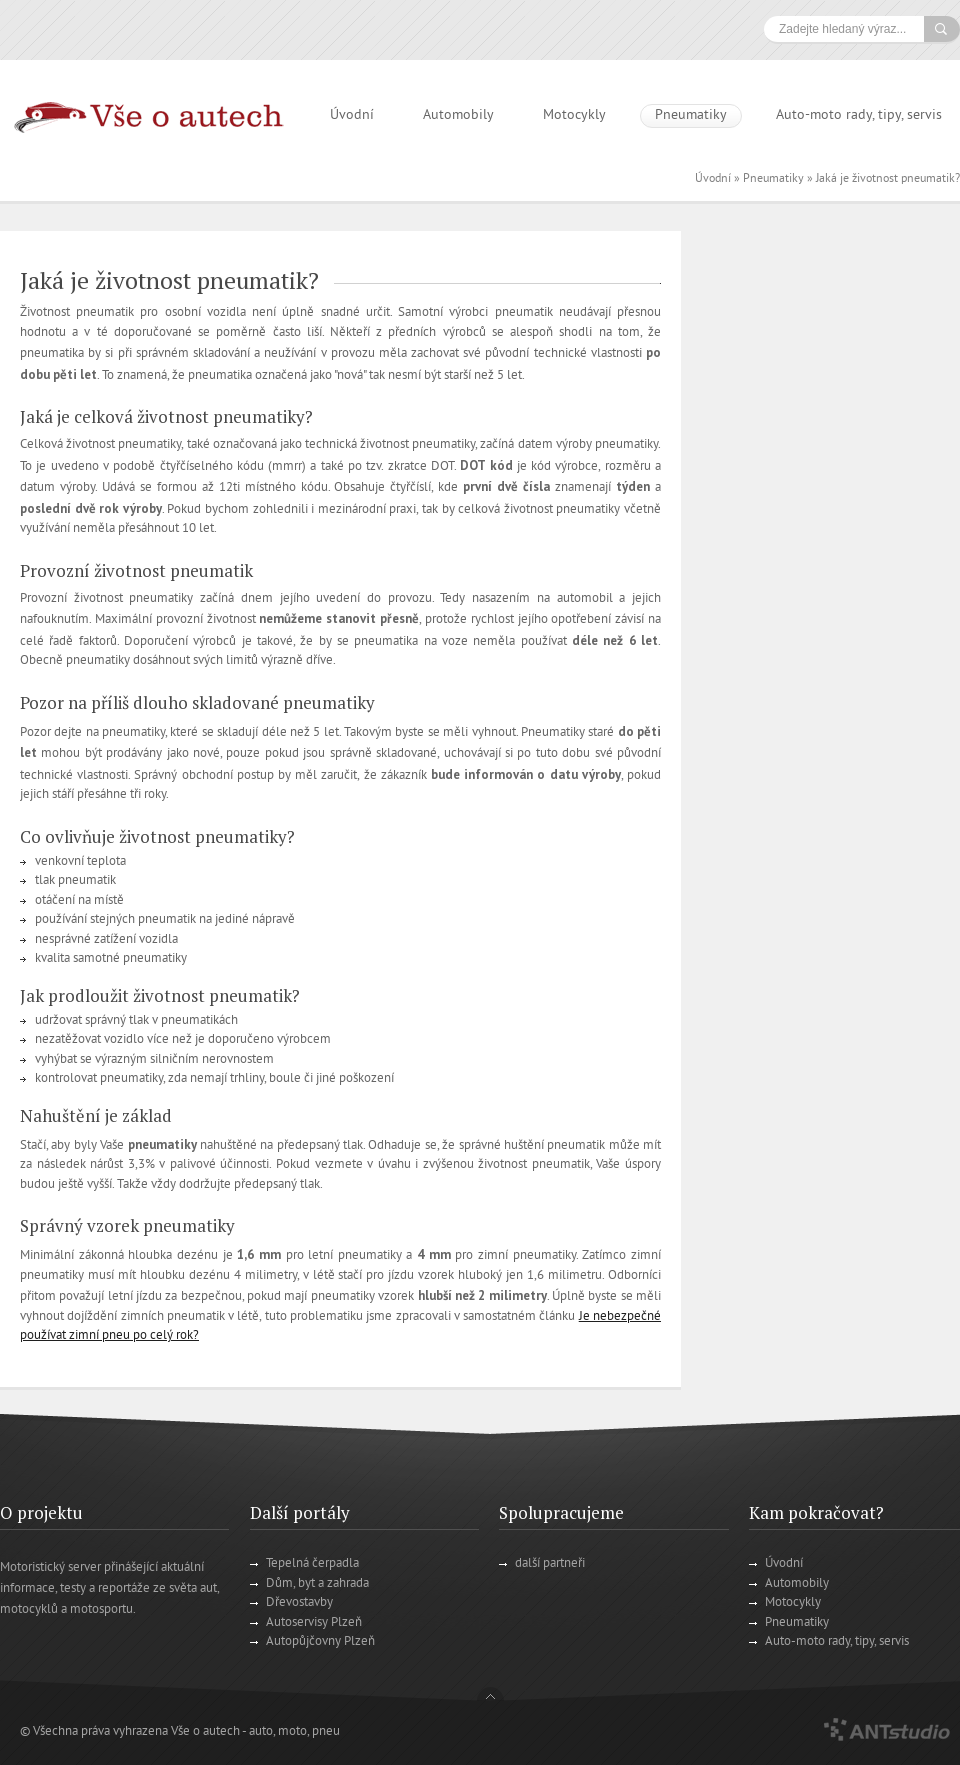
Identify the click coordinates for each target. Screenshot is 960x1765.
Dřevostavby (299, 1603)
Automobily (458, 115)
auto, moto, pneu (294, 1732)
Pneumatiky (691, 115)
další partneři (550, 1564)
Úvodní (352, 115)
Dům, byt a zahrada (317, 1584)
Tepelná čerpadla (312, 1564)
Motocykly (574, 115)
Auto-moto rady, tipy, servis (859, 115)
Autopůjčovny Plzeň (320, 1642)
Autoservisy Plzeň (314, 1623)
